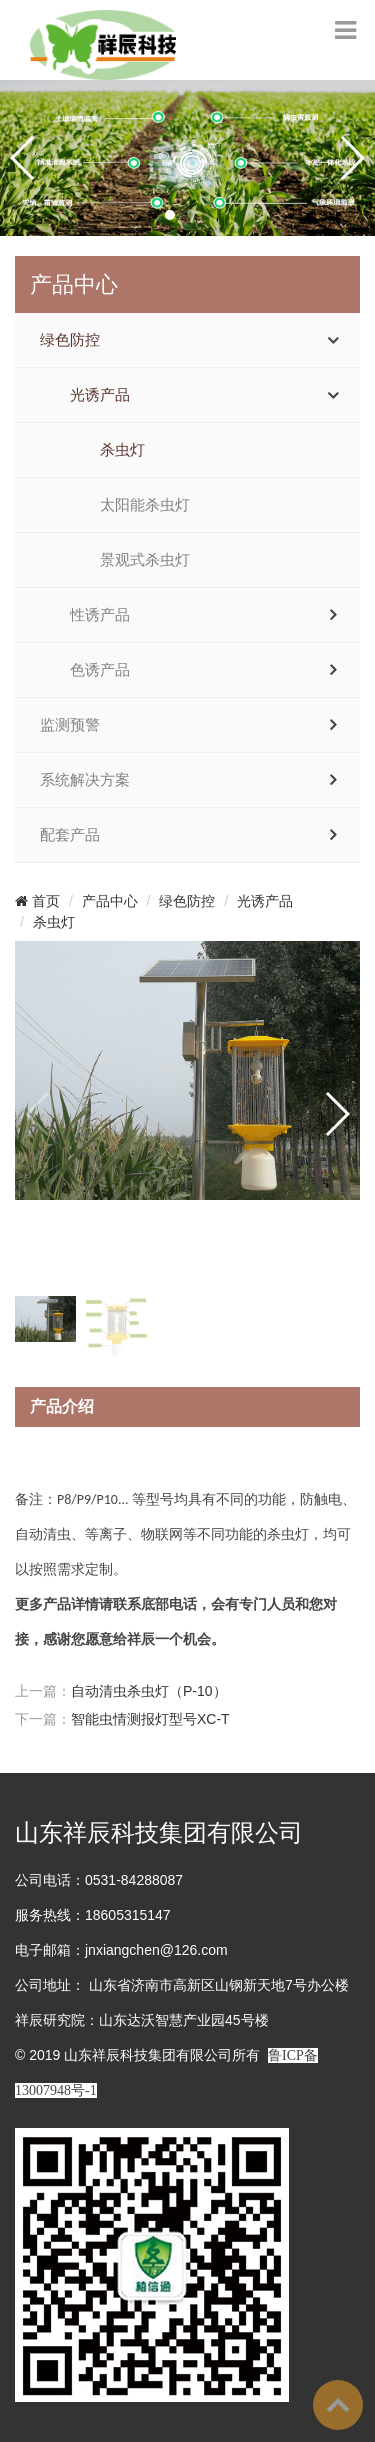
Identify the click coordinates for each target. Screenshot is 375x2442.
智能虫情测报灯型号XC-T (150, 1719)
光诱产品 (100, 395)
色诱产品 (100, 670)
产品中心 (110, 901)
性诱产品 (100, 615)
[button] (170, 215)
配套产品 (70, 835)
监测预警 (70, 725)
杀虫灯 (122, 450)
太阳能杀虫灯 (145, 505)
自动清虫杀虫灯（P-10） (149, 1691)
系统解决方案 (85, 780)
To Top (338, 2405)
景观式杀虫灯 (145, 560)
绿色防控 (70, 340)
